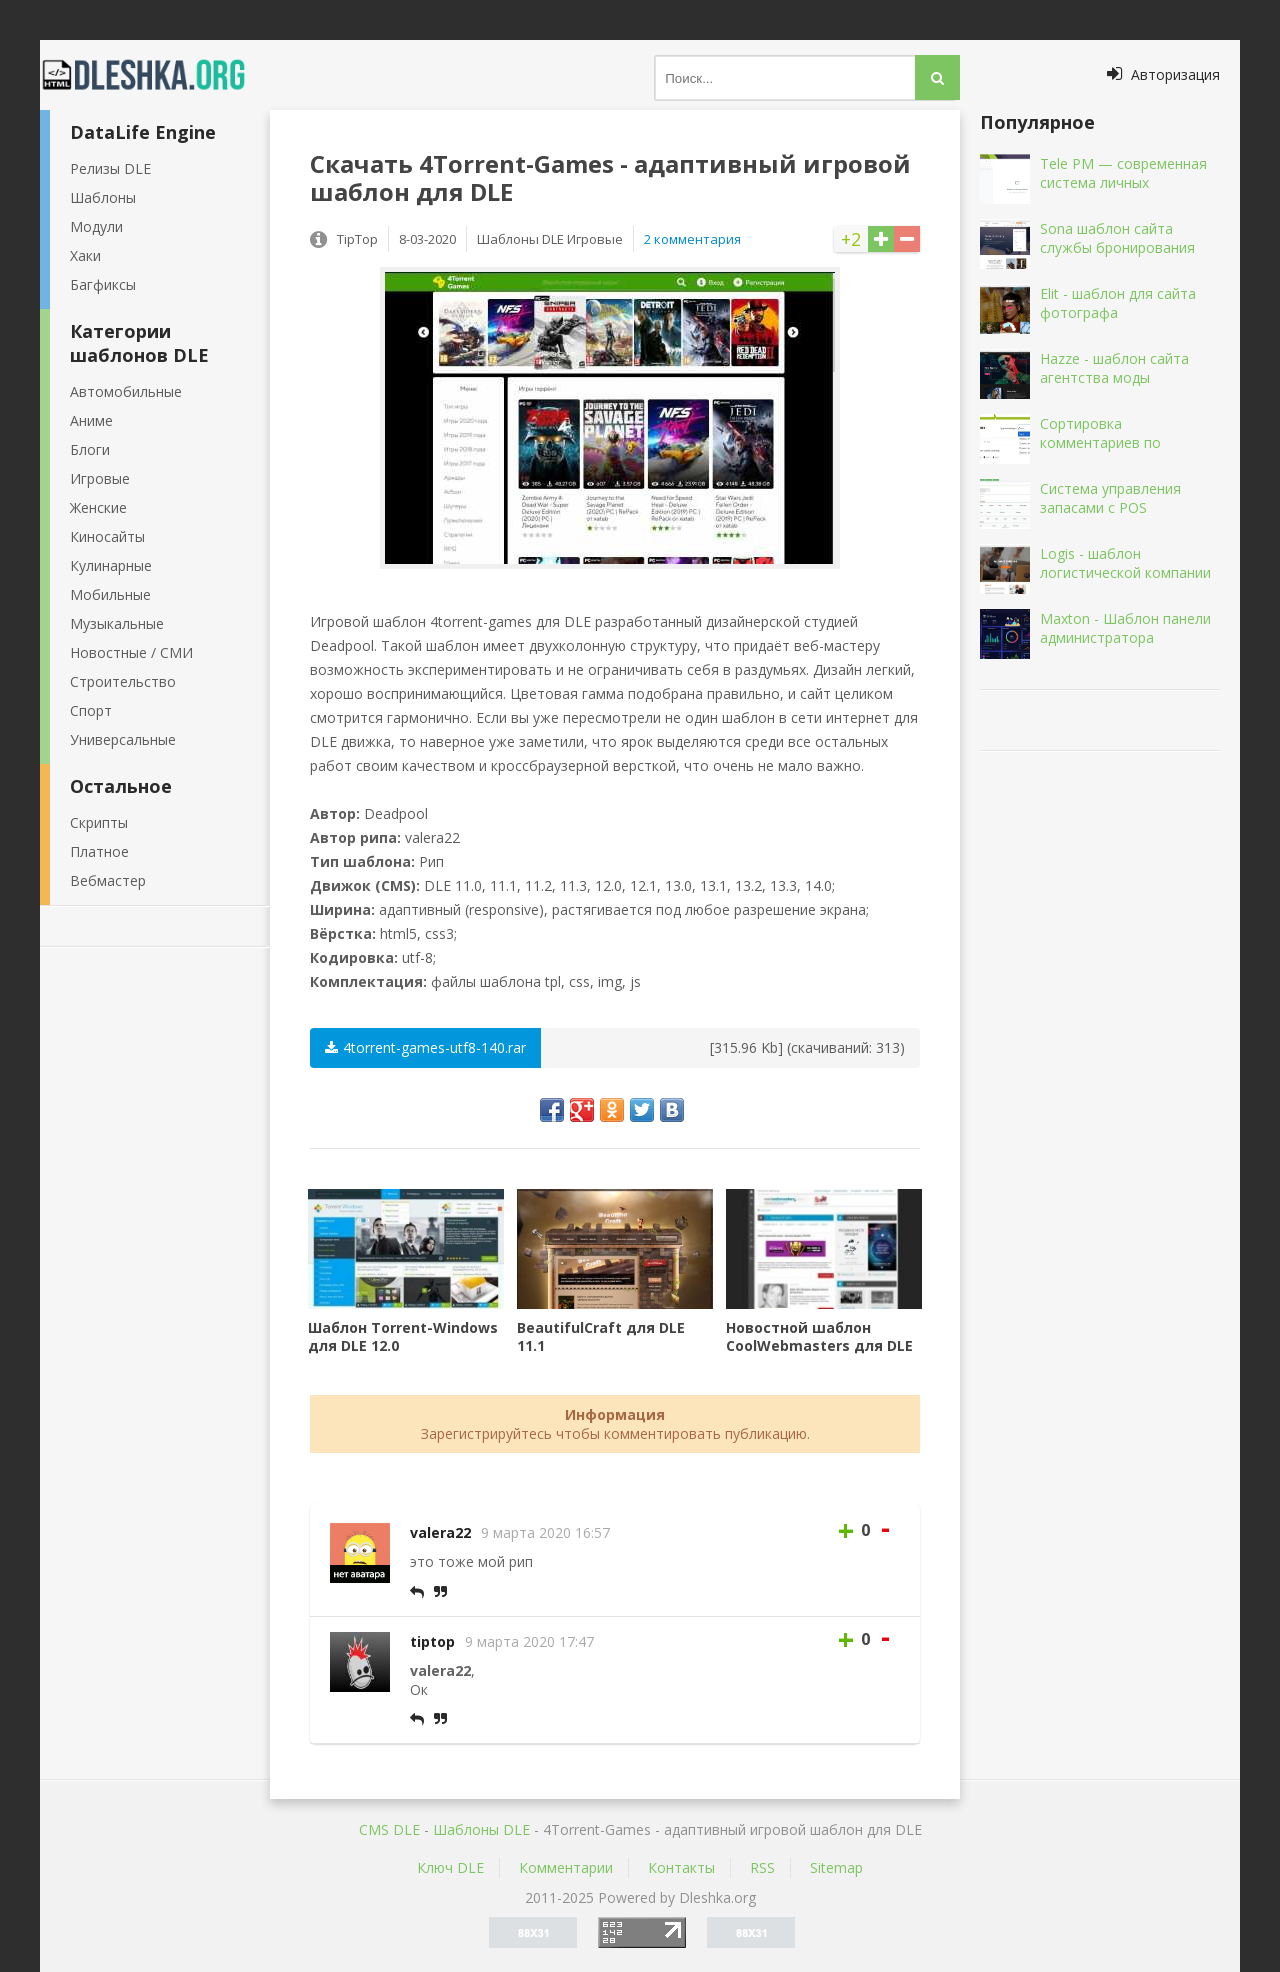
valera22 (440, 1532)
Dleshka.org (155, 75)
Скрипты (99, 822)
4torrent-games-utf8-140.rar (425, 1047)
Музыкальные (117, 623)
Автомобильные (126, 391)
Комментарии (566, 1867)
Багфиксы (103, 284)
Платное (99, 851)
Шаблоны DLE (481, 1829)
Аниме (91, 420)
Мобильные (110, 594)
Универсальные (123, 739)
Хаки (85, 255)
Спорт (91, 710)
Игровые (100, 478)
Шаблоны (103, 197)
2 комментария (692, 239)
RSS (762, 1867)
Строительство (123, 681)
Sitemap (836, 1867)
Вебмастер (108, 880)
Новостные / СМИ (131, 652)
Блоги (90, 449)
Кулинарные (111, 565)
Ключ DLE (450, 1867)
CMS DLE (389, 1829)
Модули (96, 226)
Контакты (681, 1867)
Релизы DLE (110, 168)
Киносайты (107, 536)
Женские (98, 507)
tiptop (432, 1641)
